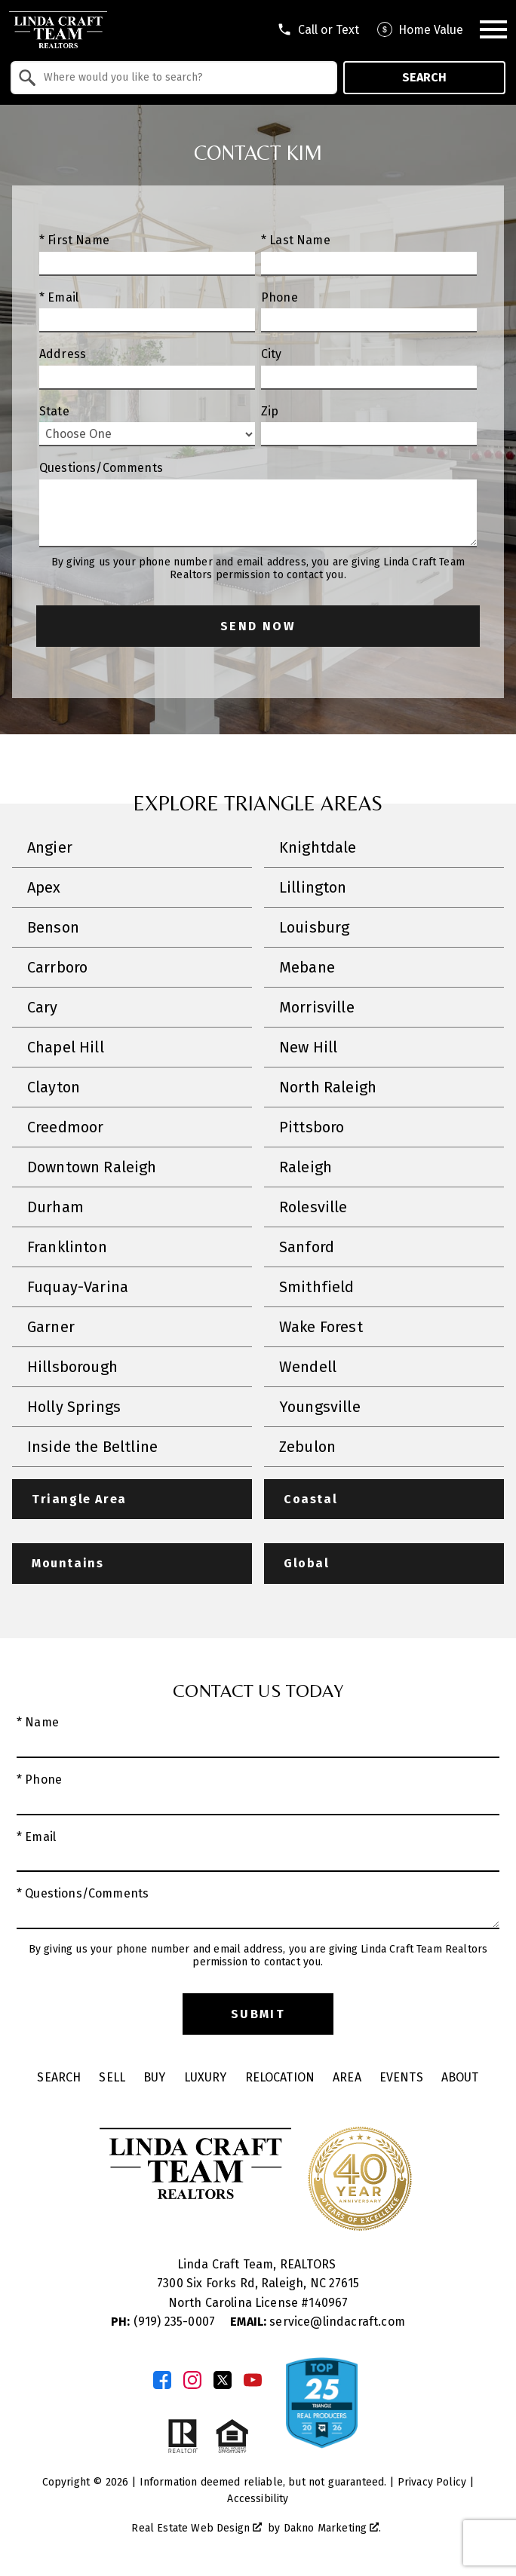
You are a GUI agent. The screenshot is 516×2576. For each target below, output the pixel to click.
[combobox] (174, 77)
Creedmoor (65, 1127)
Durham (55, 1207)
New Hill (308, 1047)
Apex (44, 887)
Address (62, 354)
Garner (51, 1327)
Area (347, 2077)
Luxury (205, 2077)
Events (401, 2077)
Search (424, 77)
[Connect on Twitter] (222, 2380)
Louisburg (314, 927)
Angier (49, 847)
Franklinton (67, 1247)
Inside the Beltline (92, 1447)
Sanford (306, 1247)
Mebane (307, 967)
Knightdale (318, 847)
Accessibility (257, 2498)
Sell (112, 2077)
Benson (53, 927)
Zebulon (307, 1447)
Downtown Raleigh (92, 1167)
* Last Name (295, 240)
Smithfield (317, 1287)
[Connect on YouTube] (253, 2380)
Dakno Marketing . (333, 2528)
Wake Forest (321, 1327)
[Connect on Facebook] (162, 2380)
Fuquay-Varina (77, 1287)
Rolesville (313, 1207)
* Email (58, 297)
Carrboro (57, 967)
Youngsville (320, 1407)
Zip (269, 411)
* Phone (39, 1779)
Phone (279, 297)
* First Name (74, 240)
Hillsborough (72, 1367)
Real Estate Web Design (196, 2528)
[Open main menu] (493, 29)
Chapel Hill (65, 1047)
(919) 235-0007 (164, 2321)
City (271, 354)
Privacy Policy (432, 2482)
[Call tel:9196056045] (318, 29)
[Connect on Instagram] (192, 2380)
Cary (42, 1007)
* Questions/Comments (83, 1893)
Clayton (53, 1087)
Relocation (280, 2077)
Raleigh (305, 1167)
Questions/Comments (101, 468)
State (54, 411)
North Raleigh (327, 1087)
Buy (154, 2077)
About (460, 2077)
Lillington (313, 887)
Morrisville (317, 1007)
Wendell (307, 1367)
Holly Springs (74, 1407)
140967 (328, 2303)
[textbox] (183, 78)
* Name (38, 1722)
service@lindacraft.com (317, 2321)
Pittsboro (311, 1127)
